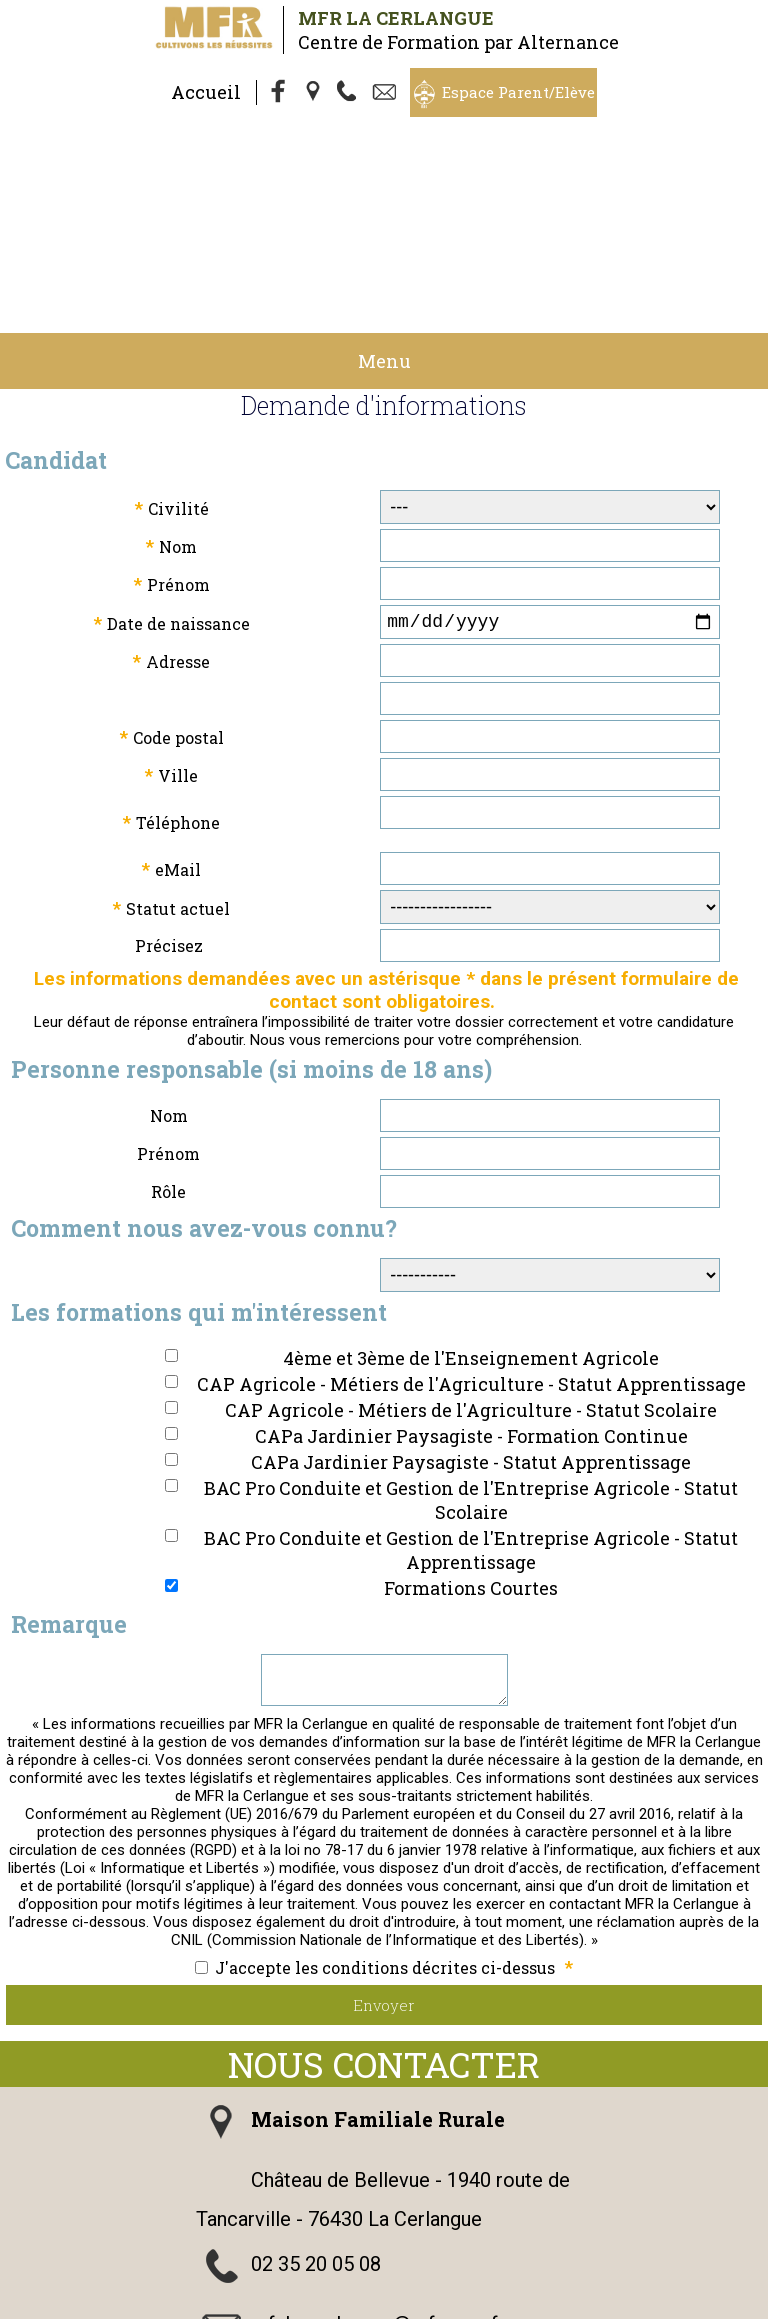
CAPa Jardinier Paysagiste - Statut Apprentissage (471, 1310)
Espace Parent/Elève (518, 92)
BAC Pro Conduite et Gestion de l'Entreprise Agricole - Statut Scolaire (471, 1348)
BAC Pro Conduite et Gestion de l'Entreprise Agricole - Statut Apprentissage (471, 1398)
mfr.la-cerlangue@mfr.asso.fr (378, 2180)
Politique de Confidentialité (540, 2289)
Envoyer (384, 1861)
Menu (384, 205)
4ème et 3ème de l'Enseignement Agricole (471, 1206)
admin (577, 2307)
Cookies (680, 2289)
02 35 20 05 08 (316, 2120)
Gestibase (311, 2307)
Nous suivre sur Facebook (366, 2240)
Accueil (206, 92)
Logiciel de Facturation (448, 2307)
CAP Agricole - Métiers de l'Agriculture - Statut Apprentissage (471, 1232)
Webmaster (218, 2307)
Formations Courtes (471, 1436)
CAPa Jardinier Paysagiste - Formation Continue (471, 1284)
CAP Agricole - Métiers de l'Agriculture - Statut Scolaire (471, 1258)
